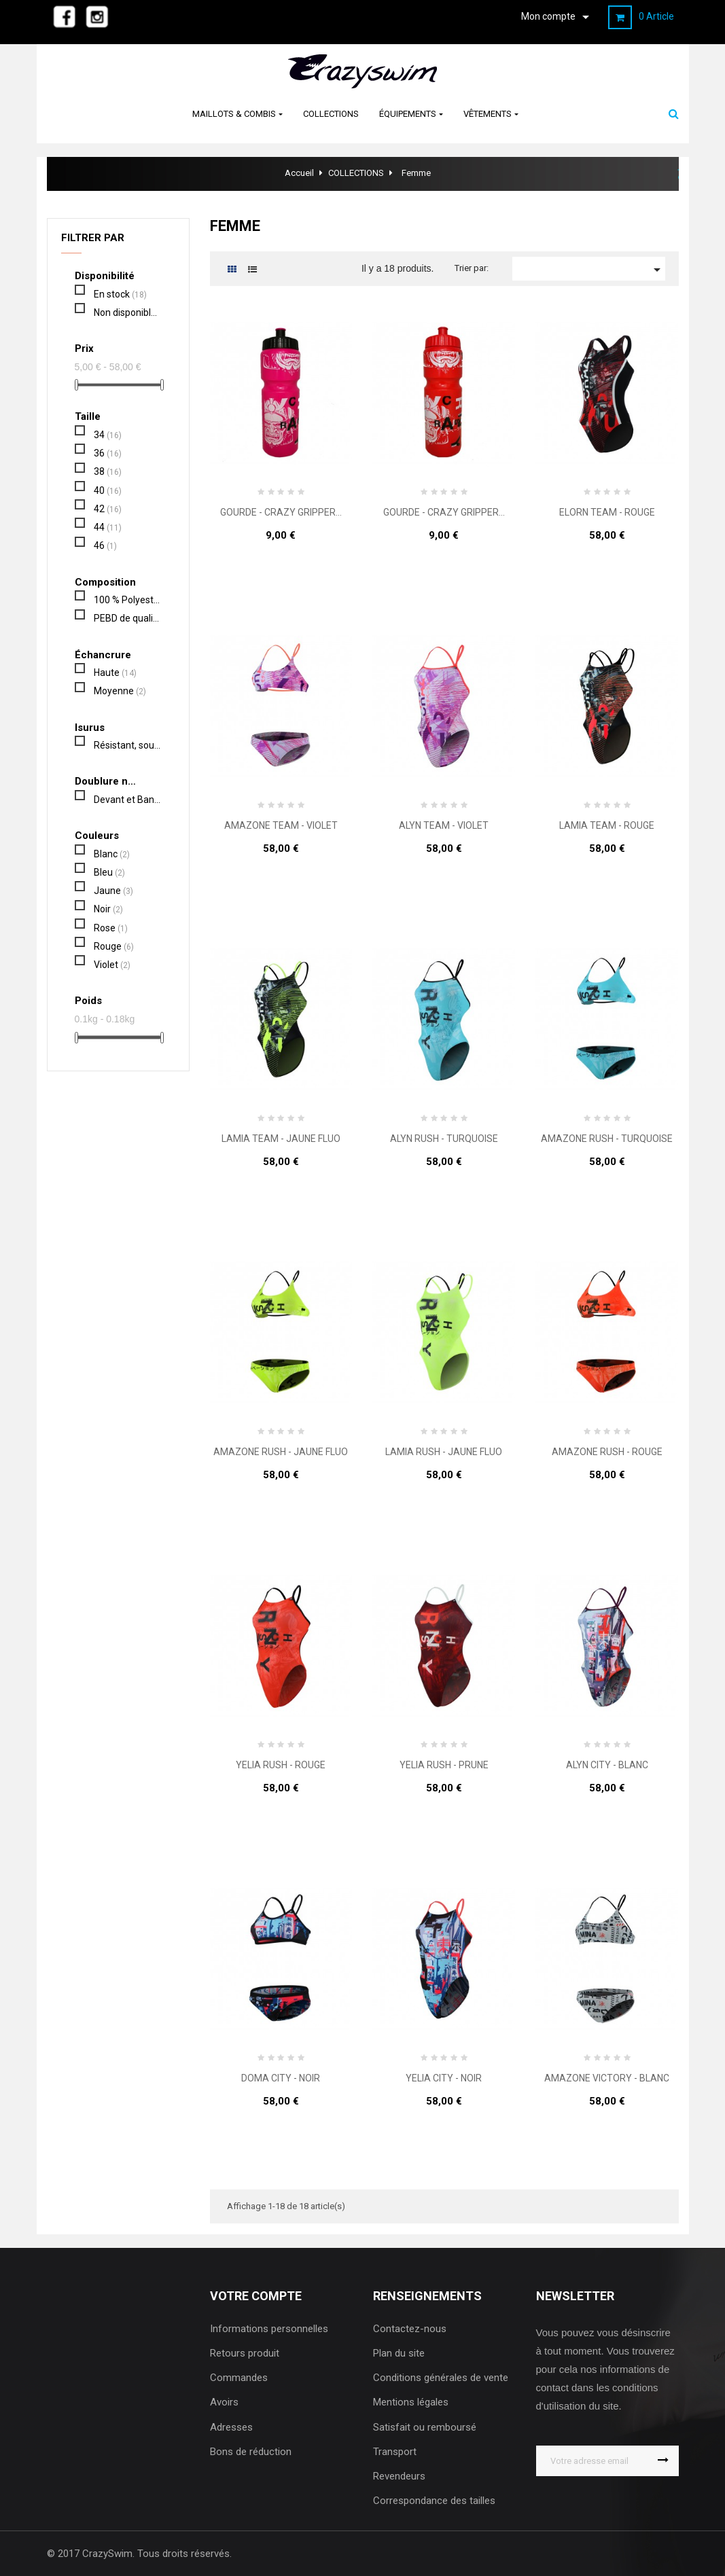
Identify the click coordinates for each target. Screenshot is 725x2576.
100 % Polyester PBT (127, 599)
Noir (108, 909)
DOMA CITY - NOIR (280, 2078)
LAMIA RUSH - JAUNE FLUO (443, 1452)
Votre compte (256, 2296)
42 (108, 508)
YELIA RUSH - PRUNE (444, 1765)
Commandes (239, 2378)
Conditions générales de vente (440, 2378)
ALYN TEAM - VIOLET (444, 826)
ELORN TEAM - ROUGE (607, 512)
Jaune (113, 890)
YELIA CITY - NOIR (444, 2078)
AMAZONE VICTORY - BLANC (606, 2078)
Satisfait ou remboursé (424, 2427)
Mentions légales (410, 2402)
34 (108, 434)
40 (108, 490)
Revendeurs (399, 2476)
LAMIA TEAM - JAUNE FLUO (281, 1139)
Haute (115, 672)
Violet (112, 964)
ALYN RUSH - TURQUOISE (444, 1139)
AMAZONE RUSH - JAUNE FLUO (280, 1452)
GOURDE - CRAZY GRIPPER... (281, 512)
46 (105, 545)
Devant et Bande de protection (127, 799)
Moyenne (120, 690)
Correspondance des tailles (434, 2500)
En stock (120, 294)
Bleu (109, 872)
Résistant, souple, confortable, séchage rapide (127, 745)
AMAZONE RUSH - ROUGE (607, 1452)
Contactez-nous (409, 2329)
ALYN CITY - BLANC (607, 1765)
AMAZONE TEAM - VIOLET (281, 826)
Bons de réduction (250, 2452)
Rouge (114, 946)
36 (108, 453)
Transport (395, 2452)
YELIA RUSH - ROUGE (280, 1765)
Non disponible (127, 312)
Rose (111, 928)
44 (108, 527)
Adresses (231, 2427)
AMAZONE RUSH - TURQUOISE (607, 1139)
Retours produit (244, 2353)
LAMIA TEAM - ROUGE (606, 826)
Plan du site (399, 2353)
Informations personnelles (269, 2329)
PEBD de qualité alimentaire (127, 618)
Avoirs (224, 2402)
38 (108, 471)
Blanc (112, 853)
